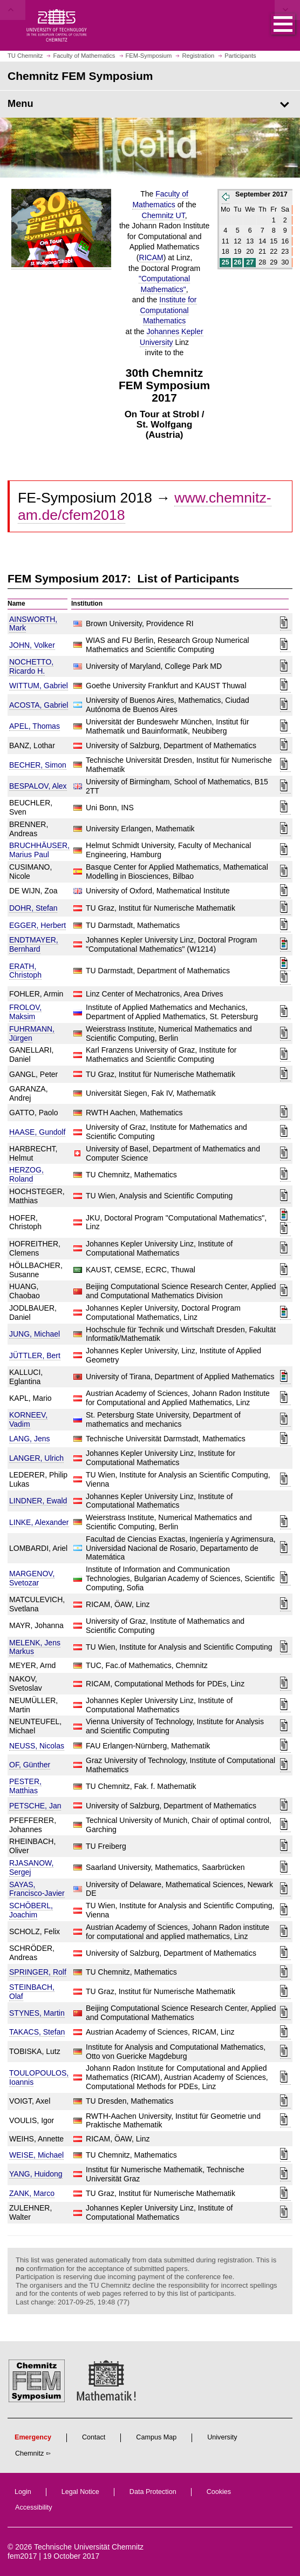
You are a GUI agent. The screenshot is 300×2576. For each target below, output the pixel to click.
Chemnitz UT (163, 215)
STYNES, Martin (37, 2013)
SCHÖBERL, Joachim (31, 1910)
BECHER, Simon (37, 765)
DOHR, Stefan (33, 908)
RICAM (151, 257)
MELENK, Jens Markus (34, 1647)
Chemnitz (29, 2453)
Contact (93, 2437)
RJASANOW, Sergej (31, 1867)
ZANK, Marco (31, 2193)
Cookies (219, 2492)
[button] (272, 25)
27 (250, 262)
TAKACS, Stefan (37, 2032)
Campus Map (156, 2437)
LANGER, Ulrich (36, 1458)
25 (225, 262)
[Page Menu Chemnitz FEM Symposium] (150, 104)
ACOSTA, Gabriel (38, 705)
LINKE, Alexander (39, 1522)
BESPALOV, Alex (38, 786)
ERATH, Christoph (25, 971)
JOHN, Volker (32, 645)
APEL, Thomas (34, 726)
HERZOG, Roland (26, 1174)
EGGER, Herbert (37, 925)
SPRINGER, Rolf (37, 1972)
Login (23, 2492)
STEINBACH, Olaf (31, 1992)
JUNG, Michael (34, 1334)
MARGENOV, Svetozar (31, 1578)
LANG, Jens (29, 1438)
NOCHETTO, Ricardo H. (31, 666)
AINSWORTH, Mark (33, 624)
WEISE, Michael (36, 2155)
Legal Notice (80, 2492)
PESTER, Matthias (25, 1786)
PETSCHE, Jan (35, 1805)
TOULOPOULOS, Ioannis (39, 2077)
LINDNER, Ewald (38, 1500)
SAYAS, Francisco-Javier (37, 1889)
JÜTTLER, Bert (34, 1355)
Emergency (33, 2437)
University (222, 2437)
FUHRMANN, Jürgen (31, 1033)
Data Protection (152, 2492)
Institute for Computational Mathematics (168, 310)
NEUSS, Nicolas (36, 1745)
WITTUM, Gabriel (38, 685)
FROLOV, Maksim (25, 1012)
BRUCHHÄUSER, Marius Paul (39, 850)
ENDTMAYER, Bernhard (33, 944)
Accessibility (33, 2507)
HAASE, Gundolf (37, 1132)
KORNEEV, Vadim (28, 1419)
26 (237, 262)
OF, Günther (29, 1764)
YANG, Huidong (36, 2174)
